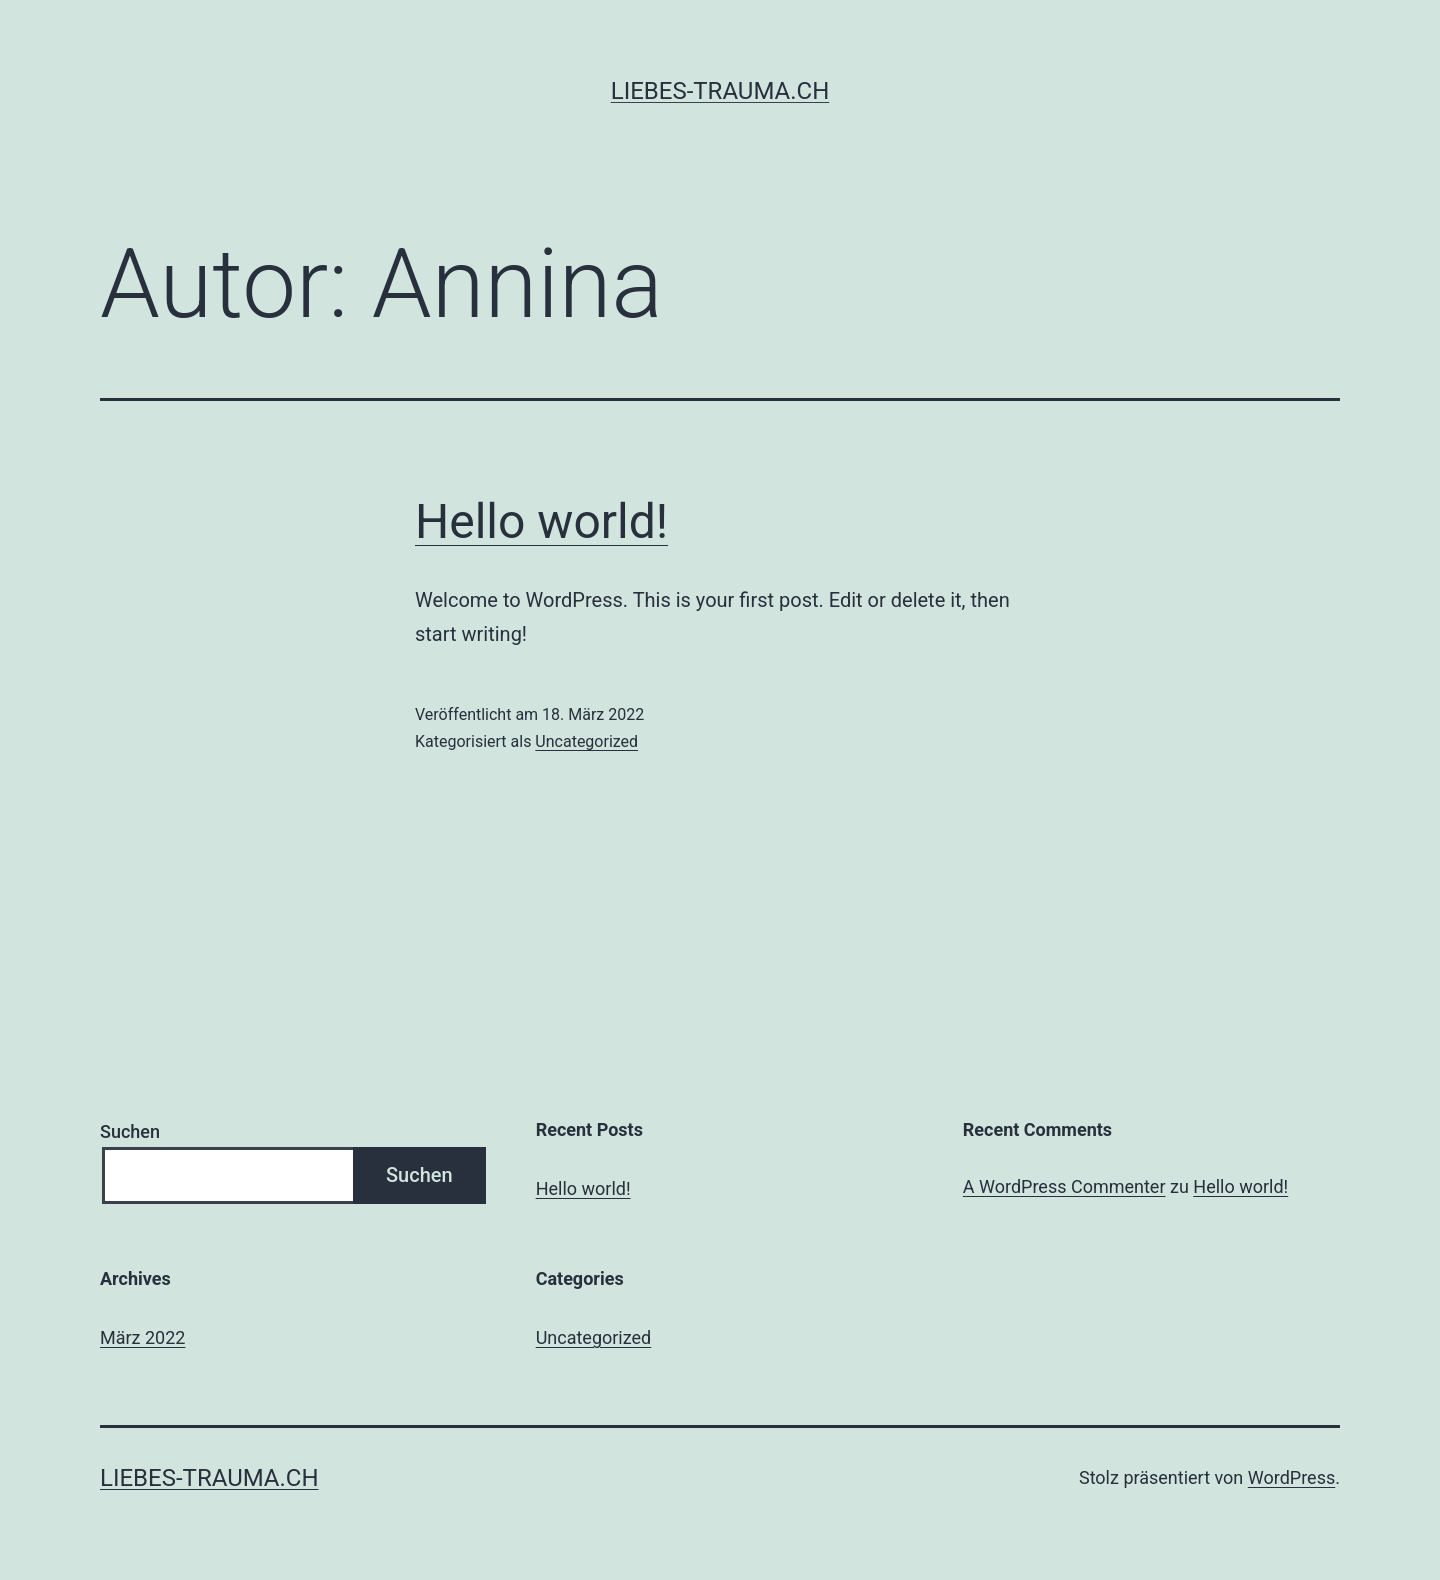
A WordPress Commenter (1064, 1186)
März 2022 (142, 1337)
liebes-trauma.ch (720, 91)
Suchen (130, 1131)
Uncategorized (586, 741)
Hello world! (541, 521)
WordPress (1291, 1477)
